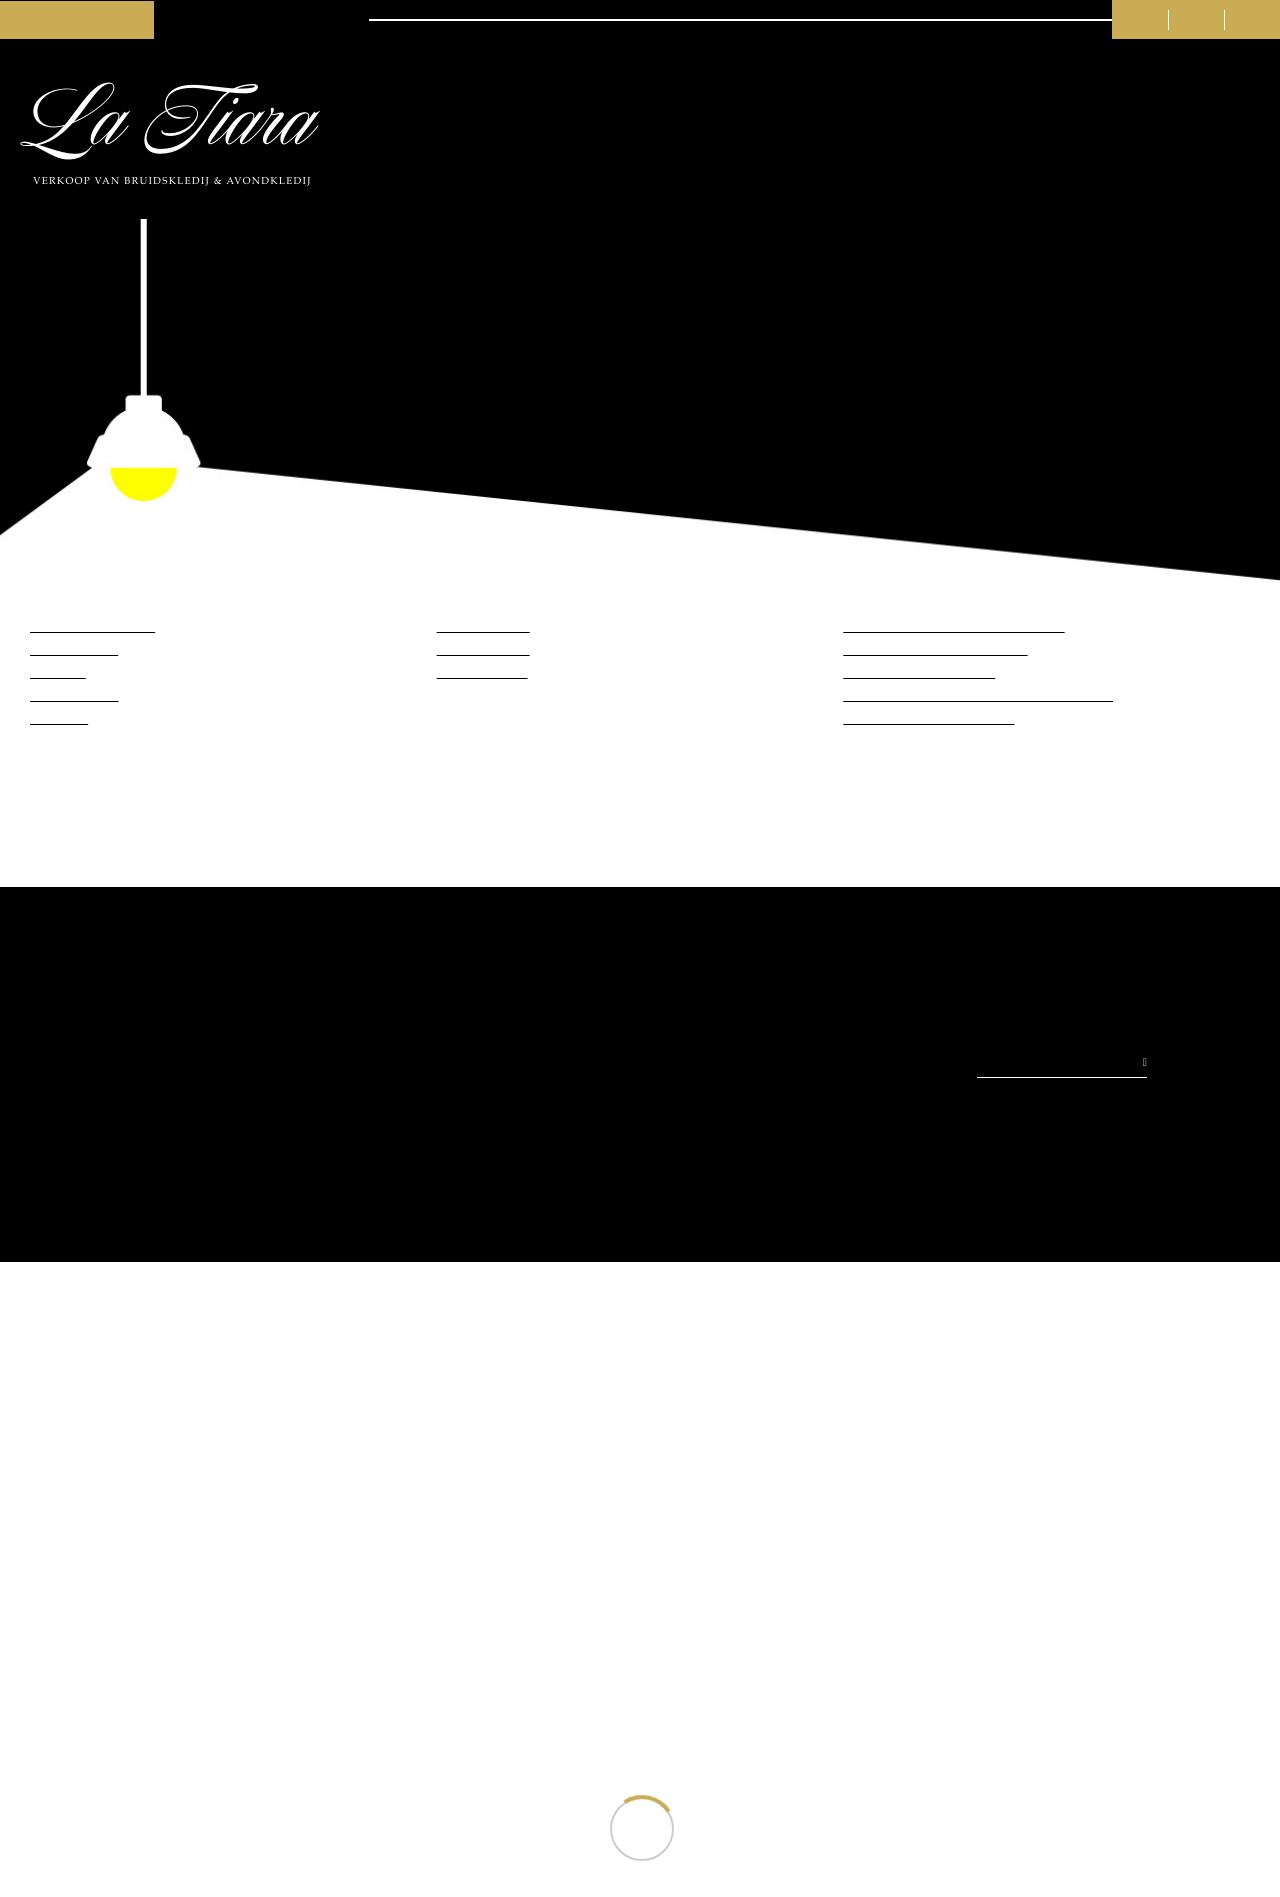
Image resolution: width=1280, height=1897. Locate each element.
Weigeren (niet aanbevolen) (808, 1041)
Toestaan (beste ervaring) (471, 1041)
